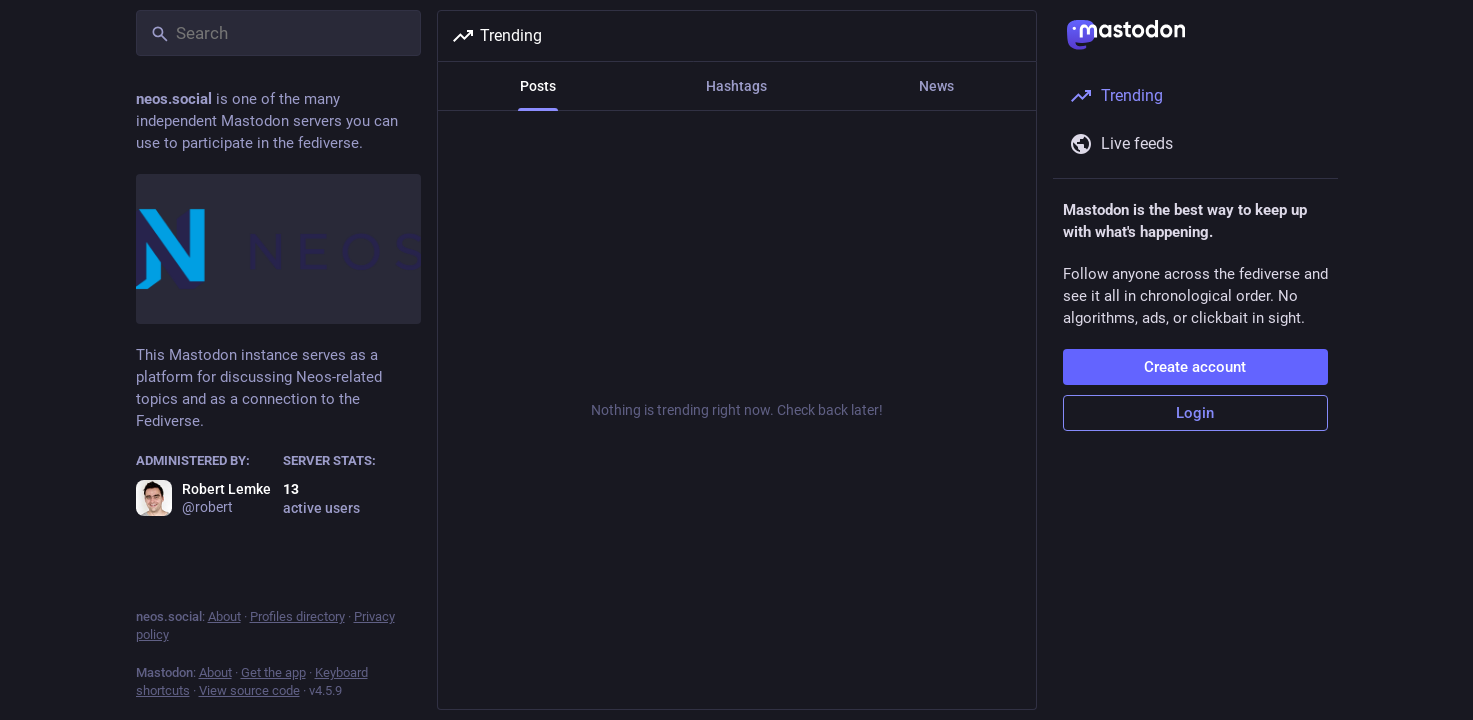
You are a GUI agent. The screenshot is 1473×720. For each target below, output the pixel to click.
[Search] (278, 33)
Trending (496, 36)
